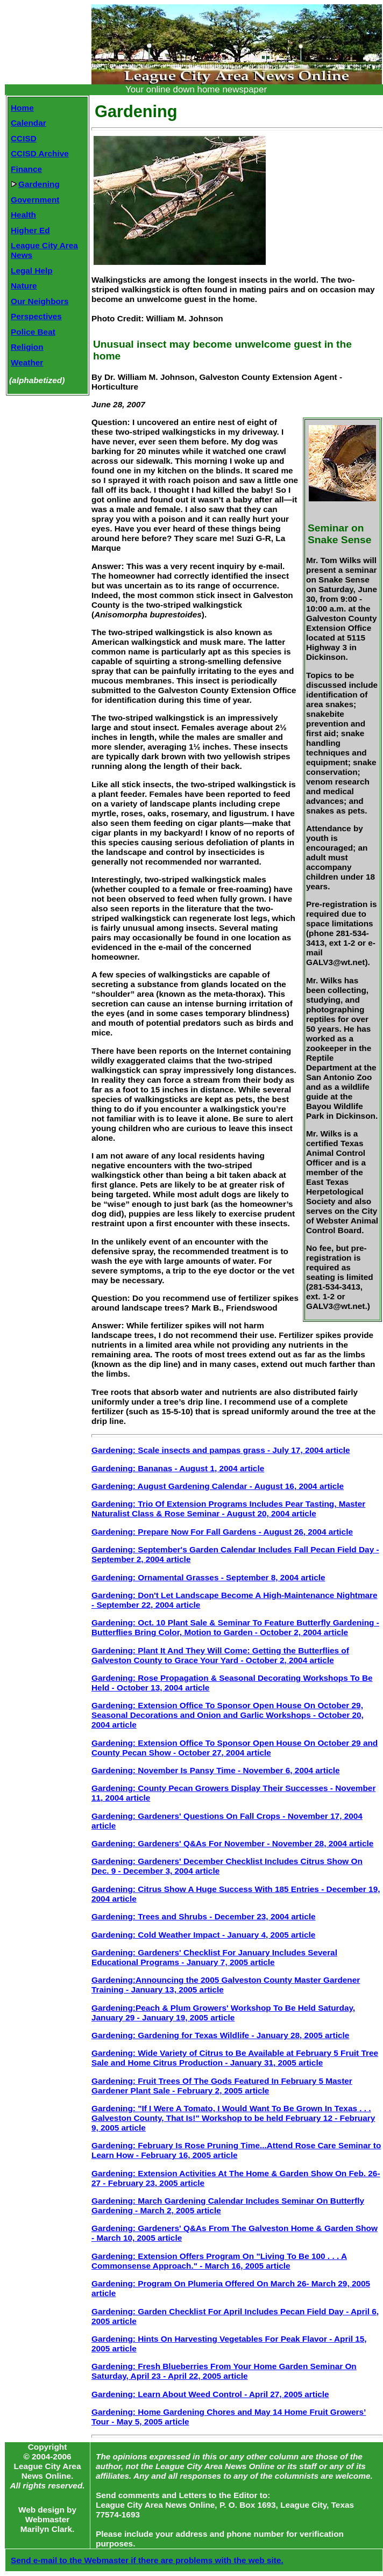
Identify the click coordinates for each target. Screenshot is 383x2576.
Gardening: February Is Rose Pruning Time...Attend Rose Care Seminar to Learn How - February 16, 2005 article (236, 2150)
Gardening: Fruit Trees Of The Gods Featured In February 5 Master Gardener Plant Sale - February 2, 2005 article (221, 2085)
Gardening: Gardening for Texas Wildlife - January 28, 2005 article (220, 2035)
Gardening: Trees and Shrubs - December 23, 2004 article (203, 1916)
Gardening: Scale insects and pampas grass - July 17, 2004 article (220, 1450)
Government (35, 199)
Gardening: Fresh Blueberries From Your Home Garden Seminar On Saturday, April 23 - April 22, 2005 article (224, 2371)
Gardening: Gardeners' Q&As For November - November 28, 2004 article (232, 1843)
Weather (27, 362)
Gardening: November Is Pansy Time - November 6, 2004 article (215, 1770)
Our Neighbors (40, 301)
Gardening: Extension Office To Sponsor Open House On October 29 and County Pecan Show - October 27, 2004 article (234, 1747)
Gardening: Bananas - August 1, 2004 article (177, 1468)
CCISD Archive (40, 153)
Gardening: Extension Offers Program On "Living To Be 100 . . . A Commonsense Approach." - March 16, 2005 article (219, 2260)
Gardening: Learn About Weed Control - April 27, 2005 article (210, 2394)
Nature (24, 285)
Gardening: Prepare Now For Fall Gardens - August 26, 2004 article (222, 1531)
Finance (26, 169)
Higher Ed (30, 230)
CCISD (24, 138)
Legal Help (32, 270)
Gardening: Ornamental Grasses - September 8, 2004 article (208, 1577)
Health (23, 214)
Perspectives (36, 316)
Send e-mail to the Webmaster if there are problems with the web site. (147, 2560)
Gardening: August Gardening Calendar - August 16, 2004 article (217, 1486)
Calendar (28, 122)
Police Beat (33, 331)
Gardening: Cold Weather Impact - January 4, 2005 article (203, 1934)
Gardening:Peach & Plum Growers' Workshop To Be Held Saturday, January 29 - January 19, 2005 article (223, 2012)
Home (22, 107)
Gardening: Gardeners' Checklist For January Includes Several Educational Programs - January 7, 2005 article (214, 1957)
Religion (27, 346)
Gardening (35, 184)
